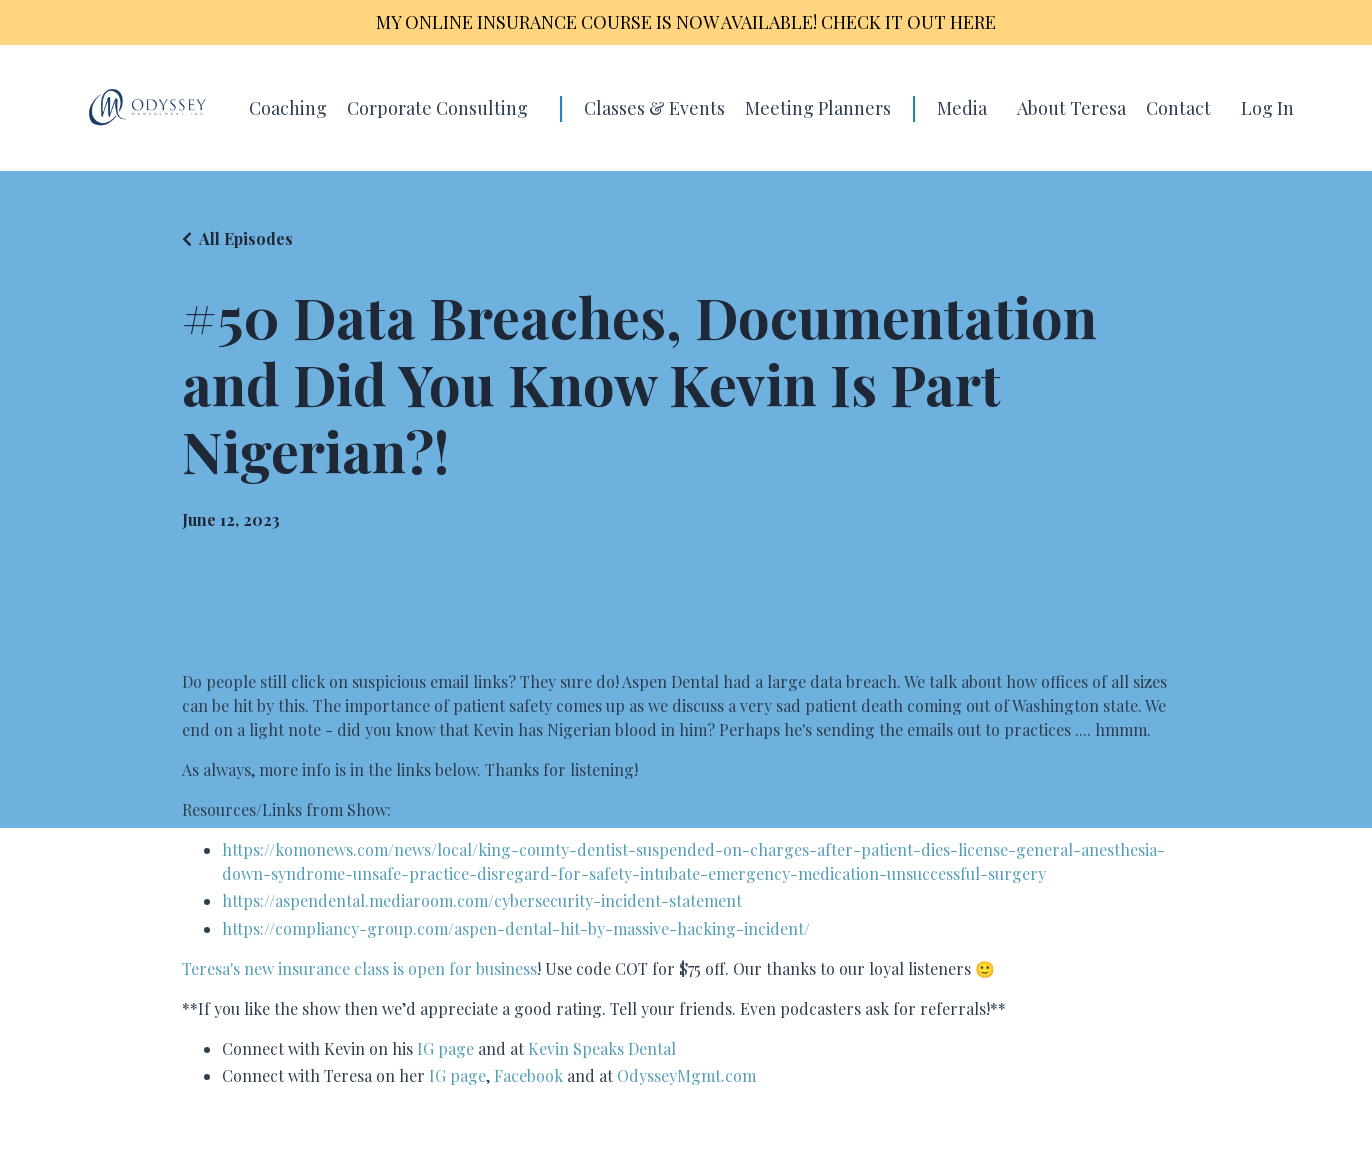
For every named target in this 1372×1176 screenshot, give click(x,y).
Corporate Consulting (437, 108)
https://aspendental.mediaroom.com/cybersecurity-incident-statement (482, 900)
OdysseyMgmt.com (686, 1075)
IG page (445, 1048)
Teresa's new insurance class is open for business (359, 968)
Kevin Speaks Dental (602, 1048)
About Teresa (1071, 108)
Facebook (528, 1075)
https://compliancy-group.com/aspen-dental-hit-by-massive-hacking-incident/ (516, 928)
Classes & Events (654, 108)
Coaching (288, 108)
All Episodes (246, 238)
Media (962, 108)
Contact (1178, 108)
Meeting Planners (818, 108)
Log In (1267, 108)
